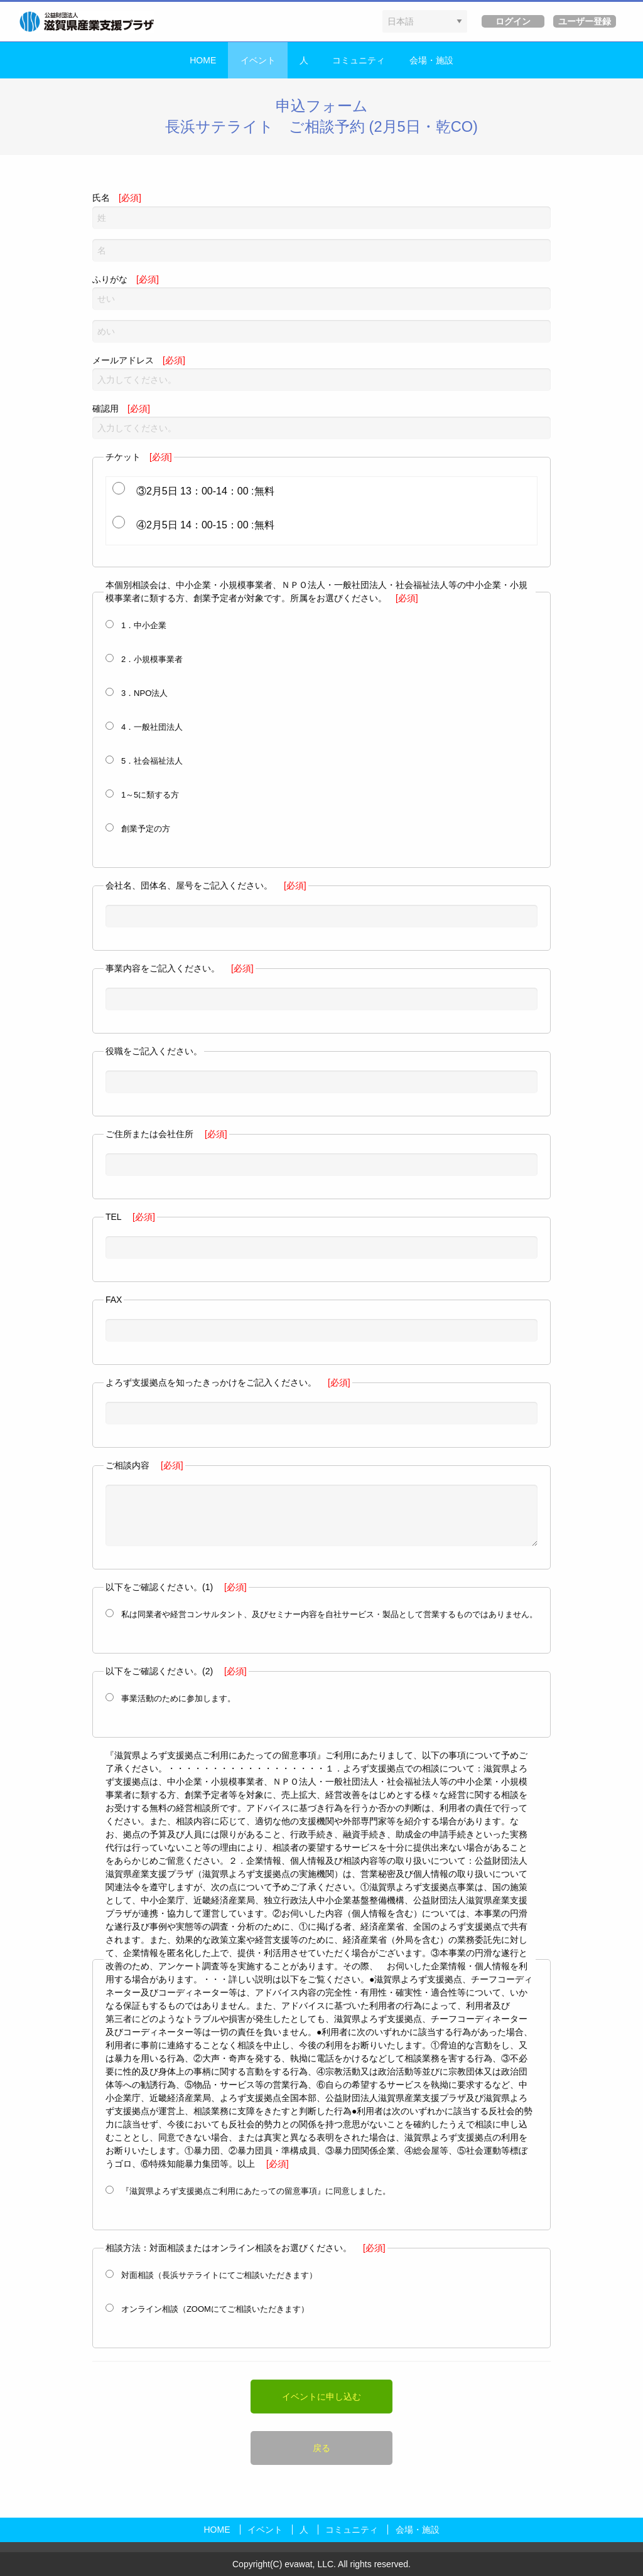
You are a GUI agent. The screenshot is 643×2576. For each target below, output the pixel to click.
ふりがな (321, 292)
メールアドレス (321, 373)
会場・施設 (431, 60)
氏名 (321, 210)
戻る (321, 2448)
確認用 (321, 421)
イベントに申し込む (321, 2397)
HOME (203, 60)
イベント (258, 60)
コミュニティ (358, 60)
